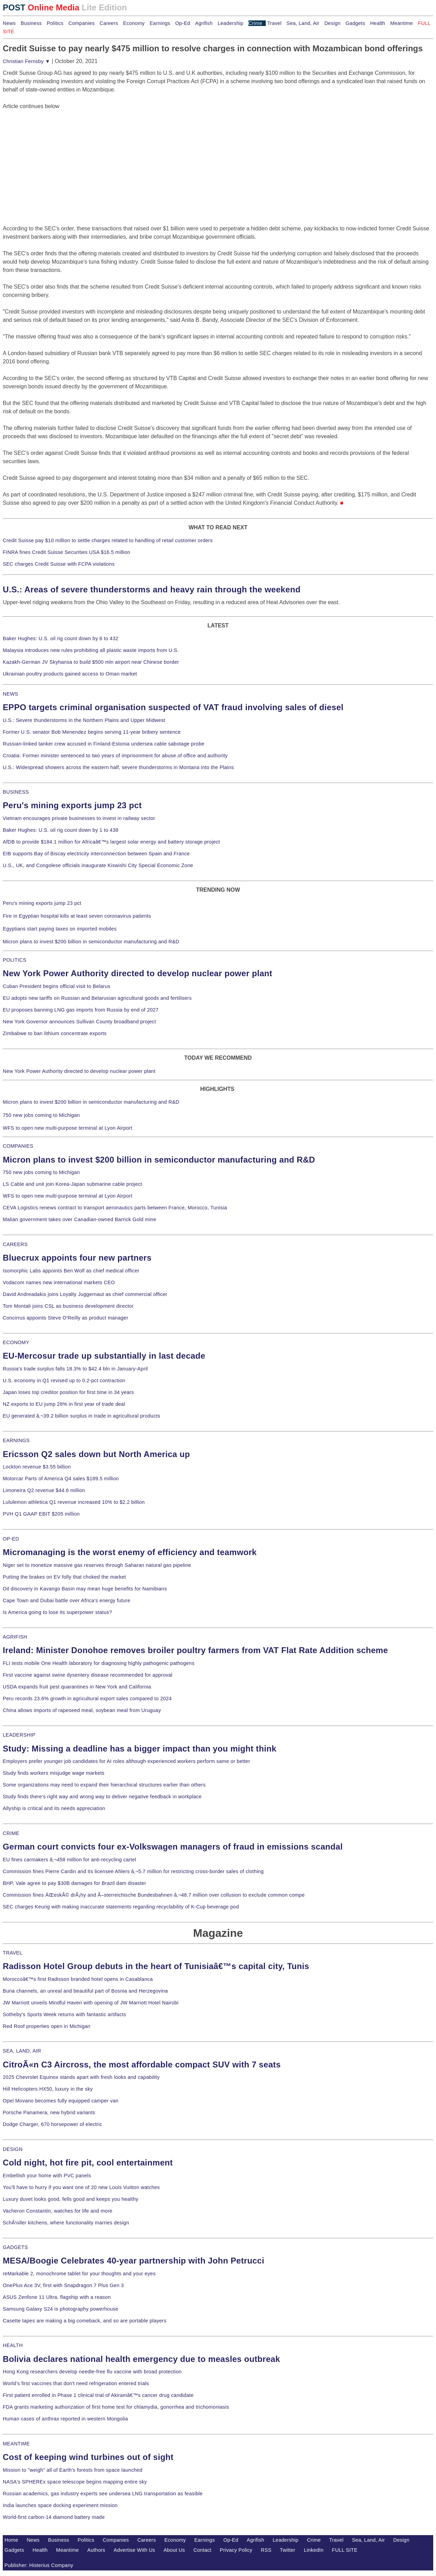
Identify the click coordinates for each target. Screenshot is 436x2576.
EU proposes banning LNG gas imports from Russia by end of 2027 (80, 1010)
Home (11, 2540)
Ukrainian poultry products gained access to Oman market (70, 674)
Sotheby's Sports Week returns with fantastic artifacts (64, 2014)
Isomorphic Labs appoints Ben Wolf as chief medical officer (71, 1270)
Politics (55, 23)
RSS (266, 2550)
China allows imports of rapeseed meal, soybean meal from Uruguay (82, 1710)
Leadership (230, 23)
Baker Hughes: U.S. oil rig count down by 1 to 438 (60, 830)
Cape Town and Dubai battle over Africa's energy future (66, 1600)
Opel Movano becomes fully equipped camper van (60, 2100)
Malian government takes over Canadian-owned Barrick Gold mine (79, 1219)
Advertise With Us (134, 2550)
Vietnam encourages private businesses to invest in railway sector (79, 818)
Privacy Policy (236, 2550)
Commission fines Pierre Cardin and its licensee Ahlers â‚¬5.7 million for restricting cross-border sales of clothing (133, 1871)
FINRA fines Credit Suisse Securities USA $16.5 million (66, 552)
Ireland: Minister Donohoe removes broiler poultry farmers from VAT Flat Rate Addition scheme (195, 1650)
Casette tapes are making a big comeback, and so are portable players (84, 2320)
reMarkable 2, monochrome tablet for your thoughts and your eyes (79, 2273)
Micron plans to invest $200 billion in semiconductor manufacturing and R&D (91, 941)
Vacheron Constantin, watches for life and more (57, 2211)
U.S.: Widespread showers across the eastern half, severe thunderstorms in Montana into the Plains (118, 767)
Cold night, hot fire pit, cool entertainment (88, 2162)
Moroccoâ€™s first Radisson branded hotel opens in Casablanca (78, 1979)
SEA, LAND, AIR (22, 2051)
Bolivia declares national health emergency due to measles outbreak (141, 2359)
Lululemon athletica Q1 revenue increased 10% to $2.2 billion (74, 1502)
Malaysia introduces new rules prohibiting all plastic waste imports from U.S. (91, 650)
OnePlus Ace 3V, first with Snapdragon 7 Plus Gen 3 (63, 2285)
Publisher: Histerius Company (38, 2565)
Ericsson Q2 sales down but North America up (96, 1454)
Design (332, 23)
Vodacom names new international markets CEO (59, 1282)
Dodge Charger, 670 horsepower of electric (52, 2124)
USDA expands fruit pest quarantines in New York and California (77, 1687)
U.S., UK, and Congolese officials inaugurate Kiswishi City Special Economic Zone (98, 865)
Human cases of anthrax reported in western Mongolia (65, 2418)
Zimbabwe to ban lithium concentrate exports (55, 1033)
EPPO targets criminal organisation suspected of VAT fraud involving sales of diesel (173, 707)
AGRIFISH (15, 1637)
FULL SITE (344, 2550)
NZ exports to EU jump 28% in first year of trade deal (64, 1404)
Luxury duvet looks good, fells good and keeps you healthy (70, 2199)
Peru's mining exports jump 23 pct (72, 805)
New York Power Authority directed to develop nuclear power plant (137, 973)
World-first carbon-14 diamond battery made (54, 2517)
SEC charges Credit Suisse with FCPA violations (59, 564)
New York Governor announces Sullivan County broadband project (79, 1021)
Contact (202, 2550)
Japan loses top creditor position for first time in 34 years (68, 1392)
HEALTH (13, 2345)
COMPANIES (18, 1146)
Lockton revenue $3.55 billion (37, 1467)
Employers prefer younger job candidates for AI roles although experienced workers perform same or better (126, 1761)
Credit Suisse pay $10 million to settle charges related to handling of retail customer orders (107, 540)
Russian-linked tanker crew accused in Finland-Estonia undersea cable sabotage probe (104, 744)
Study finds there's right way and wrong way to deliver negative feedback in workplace (102, 1796)
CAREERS (15, 1244)
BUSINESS (16, 792)
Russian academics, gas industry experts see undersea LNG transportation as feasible (103, 2493)
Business (31, 23)
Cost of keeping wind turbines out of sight (88, 2457)
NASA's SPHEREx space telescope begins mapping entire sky (75, 2482)
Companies (82, 23)
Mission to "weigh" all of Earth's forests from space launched (73, 2470)
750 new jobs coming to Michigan (41, 1115)
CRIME (11, 1833)
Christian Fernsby (26, 61)
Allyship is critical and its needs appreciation (54, 1808)
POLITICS (14, 960)
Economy (134, 23)
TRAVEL (12, 1953)
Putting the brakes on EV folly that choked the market (64, 1577)
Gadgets (355, 23)
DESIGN (12, 2149)
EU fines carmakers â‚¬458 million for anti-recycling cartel (69, 1859)
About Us (174, 2550)
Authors (96, 2550)
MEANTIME (16, 2443)
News (9, 23)
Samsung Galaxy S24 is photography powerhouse (60, 2309)
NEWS (10, 694)
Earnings (159, 23)
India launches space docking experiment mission (60, 2505)
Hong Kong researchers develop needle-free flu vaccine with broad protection (92, 2371)
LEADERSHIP (19, 1735)
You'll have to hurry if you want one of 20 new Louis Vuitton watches (81, 2187)
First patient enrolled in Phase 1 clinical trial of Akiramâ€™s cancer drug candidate (98, 2395)
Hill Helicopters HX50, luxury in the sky (48, 2089)
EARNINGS (16, 1440)
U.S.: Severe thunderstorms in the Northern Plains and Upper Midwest (84, 720)
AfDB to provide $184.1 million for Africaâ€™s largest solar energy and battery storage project (111, 842)
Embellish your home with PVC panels (47, 2175)
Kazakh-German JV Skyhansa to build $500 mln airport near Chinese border (91, 662)
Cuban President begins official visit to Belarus (56, 986)
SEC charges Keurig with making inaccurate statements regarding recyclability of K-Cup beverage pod (121, 1906)
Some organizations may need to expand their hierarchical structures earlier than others (104, 1785)
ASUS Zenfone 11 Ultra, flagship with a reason (57, 2297)
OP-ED (11, 1539)
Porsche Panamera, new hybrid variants (49, 2112)
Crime (255, 23)
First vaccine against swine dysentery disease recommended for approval (87, 1675)
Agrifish (204, 23)
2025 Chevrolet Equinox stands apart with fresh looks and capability (81, 2077)
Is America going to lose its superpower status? (57, 1612)
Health (377, 23)
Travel (274, 23)
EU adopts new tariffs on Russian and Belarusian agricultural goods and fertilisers (97, 998)
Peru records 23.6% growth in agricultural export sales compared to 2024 (87, 1698)
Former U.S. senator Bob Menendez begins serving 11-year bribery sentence (92, 732)
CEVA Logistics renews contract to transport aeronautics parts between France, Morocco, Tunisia (115, 1207)
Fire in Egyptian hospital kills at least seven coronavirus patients (77, 916)
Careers (109, 23)
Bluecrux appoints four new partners (77, 1257)
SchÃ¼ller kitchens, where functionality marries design (66, 2222)
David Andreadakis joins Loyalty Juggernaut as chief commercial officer (85, 1294)
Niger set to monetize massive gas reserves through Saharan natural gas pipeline (97, 1565)
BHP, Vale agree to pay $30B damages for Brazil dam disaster (74, 1883)
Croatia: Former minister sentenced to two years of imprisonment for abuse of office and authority (115, 755)
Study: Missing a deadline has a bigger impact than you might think (139, 1748)
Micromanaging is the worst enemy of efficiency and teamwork (130, 1552)
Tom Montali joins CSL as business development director (68, 1306)
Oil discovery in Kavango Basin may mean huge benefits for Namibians (85, 1588)
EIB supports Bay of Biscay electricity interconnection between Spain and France (96, 853)
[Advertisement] (55, 154)
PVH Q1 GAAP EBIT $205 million (41, 1514)
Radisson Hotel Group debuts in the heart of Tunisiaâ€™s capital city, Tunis (156, 1966)
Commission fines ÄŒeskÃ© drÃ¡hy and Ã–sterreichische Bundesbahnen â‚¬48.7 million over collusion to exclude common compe (154, 1895)
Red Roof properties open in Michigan (46, 2026)
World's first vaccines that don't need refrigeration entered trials (76, 2383)
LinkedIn (314, 2550)
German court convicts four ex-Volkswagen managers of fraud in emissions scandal (173, 1846)
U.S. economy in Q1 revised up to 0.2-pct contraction (64, 1380)
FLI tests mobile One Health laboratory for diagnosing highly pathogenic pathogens (98, 1663)
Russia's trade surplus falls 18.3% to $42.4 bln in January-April (75, 1368)
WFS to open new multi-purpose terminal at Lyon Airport (67, 1128)
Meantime (401, 23)
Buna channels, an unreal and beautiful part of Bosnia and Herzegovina (85, 1991)
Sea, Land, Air (303, 23)
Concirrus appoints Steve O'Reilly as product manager (65, 1318)
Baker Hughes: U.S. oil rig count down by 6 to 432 (60, 638)
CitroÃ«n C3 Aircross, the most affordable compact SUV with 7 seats (142, 2064)
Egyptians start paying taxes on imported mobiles (60, 929)
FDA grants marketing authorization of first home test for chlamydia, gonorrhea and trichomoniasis (116, 2407)
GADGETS (15, 2247)
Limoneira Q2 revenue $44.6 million (44, 1490)
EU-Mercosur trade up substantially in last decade (104, 1355)
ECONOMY (16, 1342)
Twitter (288, 2550)
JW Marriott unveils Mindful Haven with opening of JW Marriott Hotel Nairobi (91, 2002)
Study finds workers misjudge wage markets (54, 1773)
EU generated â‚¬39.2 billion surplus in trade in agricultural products (81, 1416)
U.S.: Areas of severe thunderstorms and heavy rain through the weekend (151, 589)
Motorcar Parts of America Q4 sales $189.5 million (61, 1478)
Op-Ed (182, 23)
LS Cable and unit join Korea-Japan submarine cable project (72, 1184)
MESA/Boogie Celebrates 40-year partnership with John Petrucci (133, 2260)
